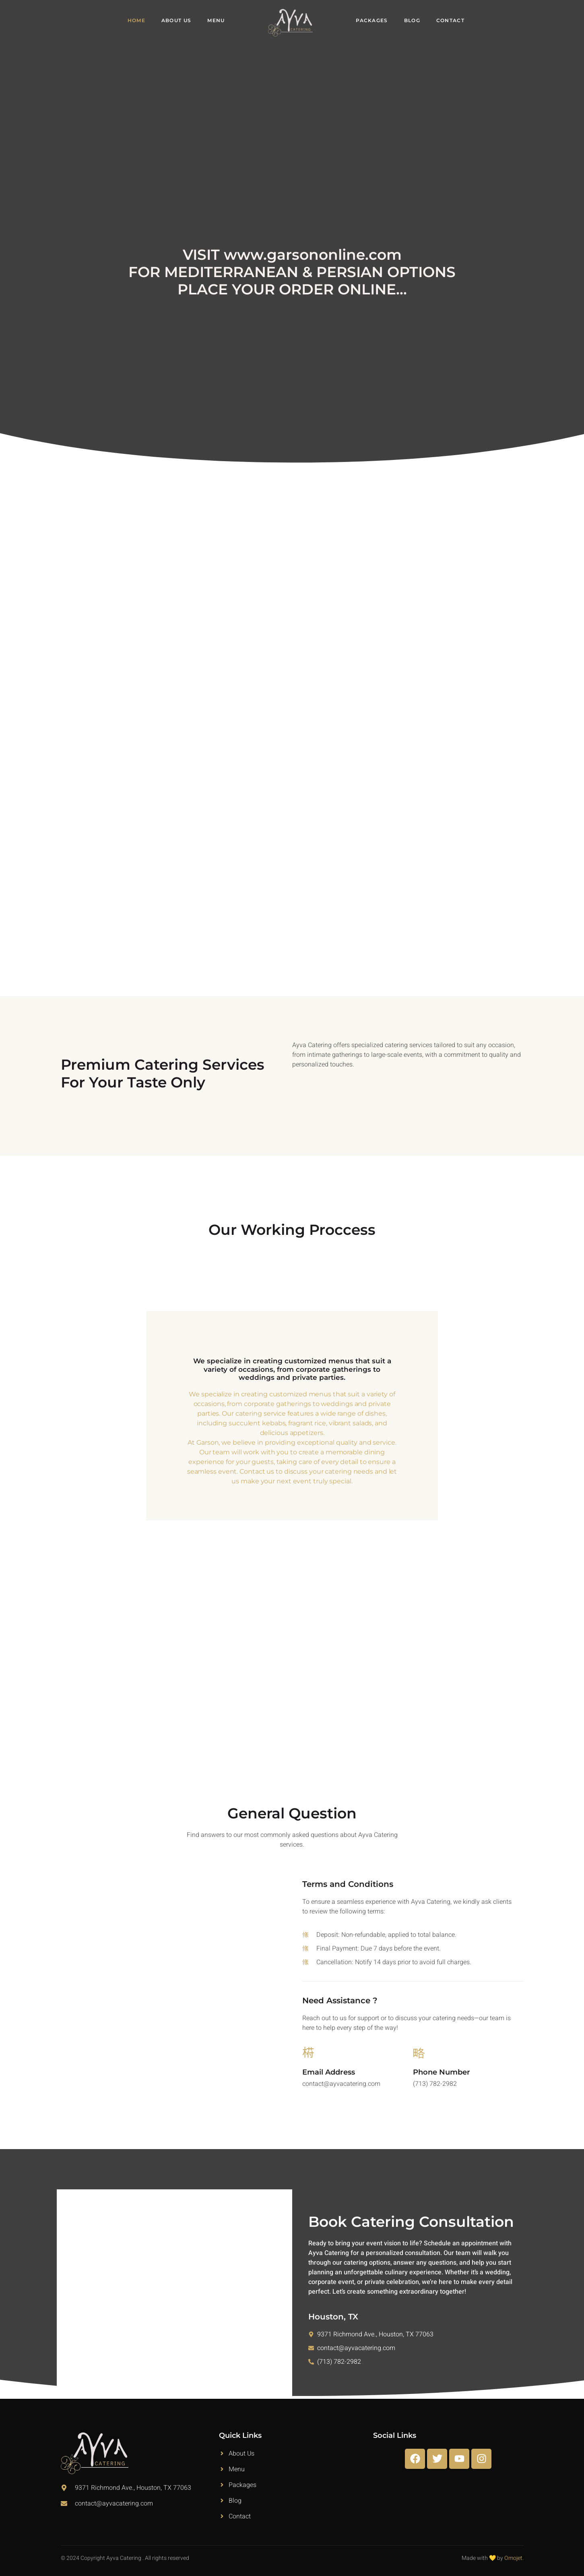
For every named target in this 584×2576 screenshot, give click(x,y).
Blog (412, 20)
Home (136, 20)
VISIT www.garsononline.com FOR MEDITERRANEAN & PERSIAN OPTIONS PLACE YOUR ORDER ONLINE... (292, 272)
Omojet (513, 2558)
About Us (176, 20)
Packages (372, 20)
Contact (450, 20)
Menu (216, 20)
